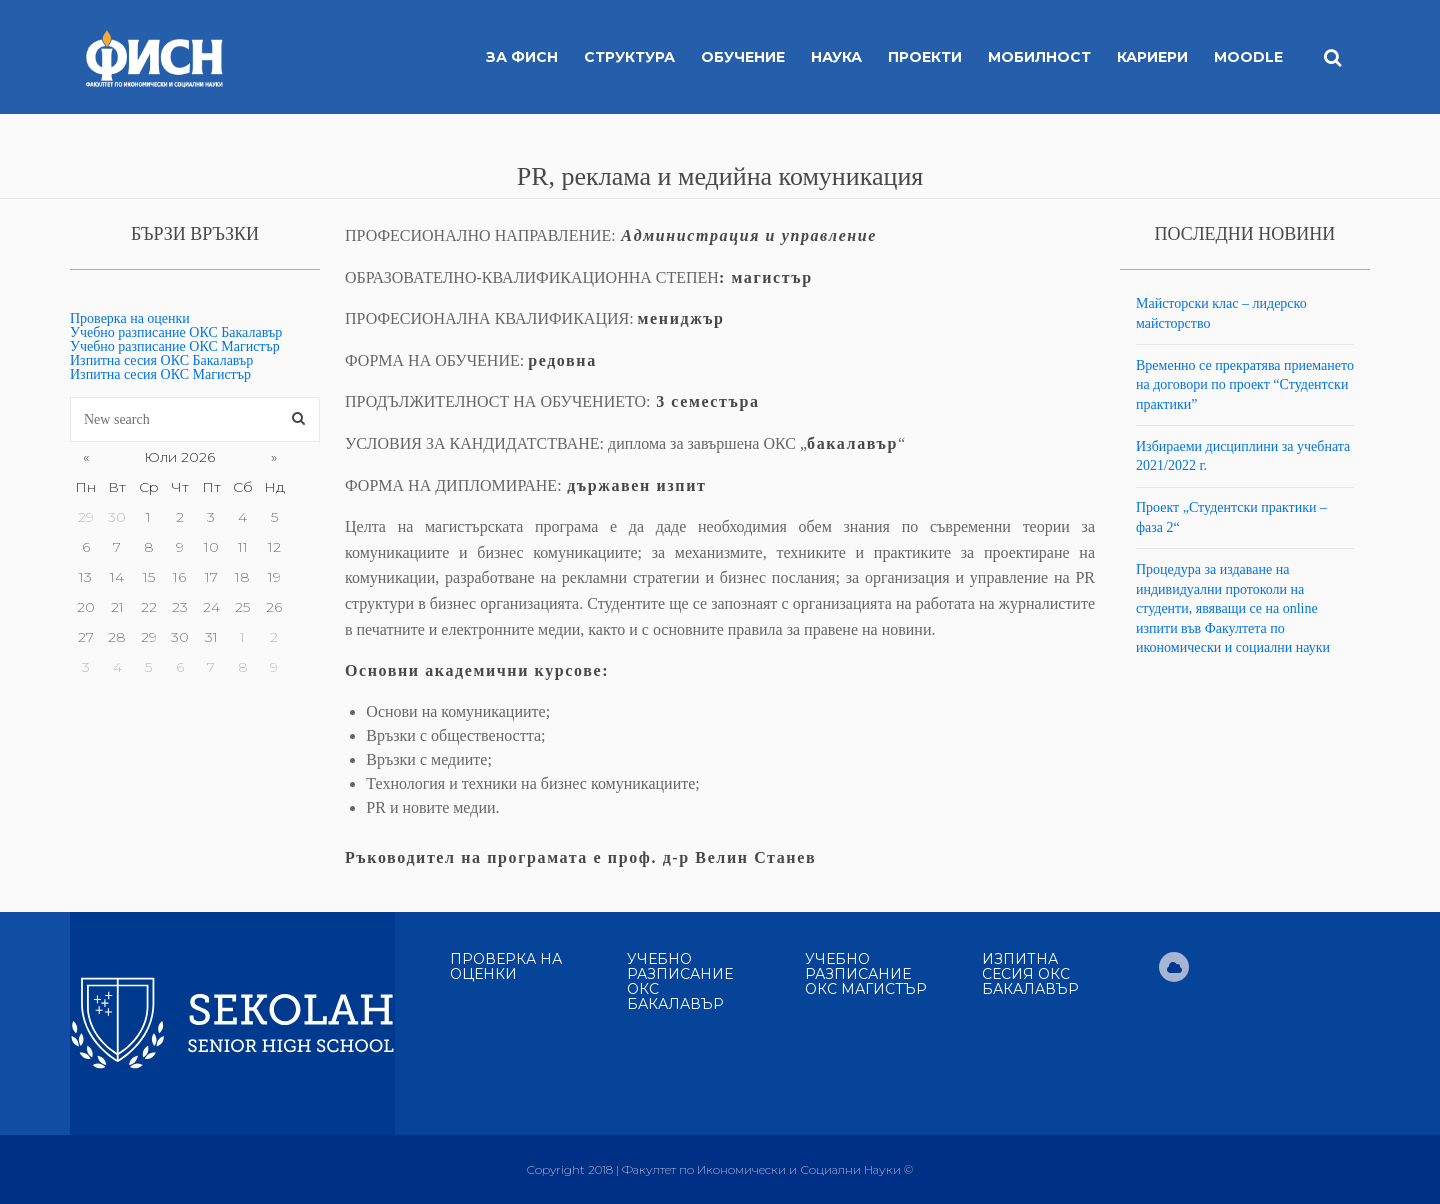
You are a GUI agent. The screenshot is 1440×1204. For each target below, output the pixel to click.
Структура (629, 57)
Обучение (743, 57)
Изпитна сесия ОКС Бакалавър (161, 360)
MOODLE (1248, 57)
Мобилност (1039, 57)
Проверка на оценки (130, 318)
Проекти (925, 57)
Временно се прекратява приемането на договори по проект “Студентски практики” (1245, 385)
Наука (836, 57)
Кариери (1152, 57)
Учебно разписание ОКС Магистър (175, 346)
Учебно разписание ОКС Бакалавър (176, 332)
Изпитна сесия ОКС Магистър (160, 374)
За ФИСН (522, 57)
